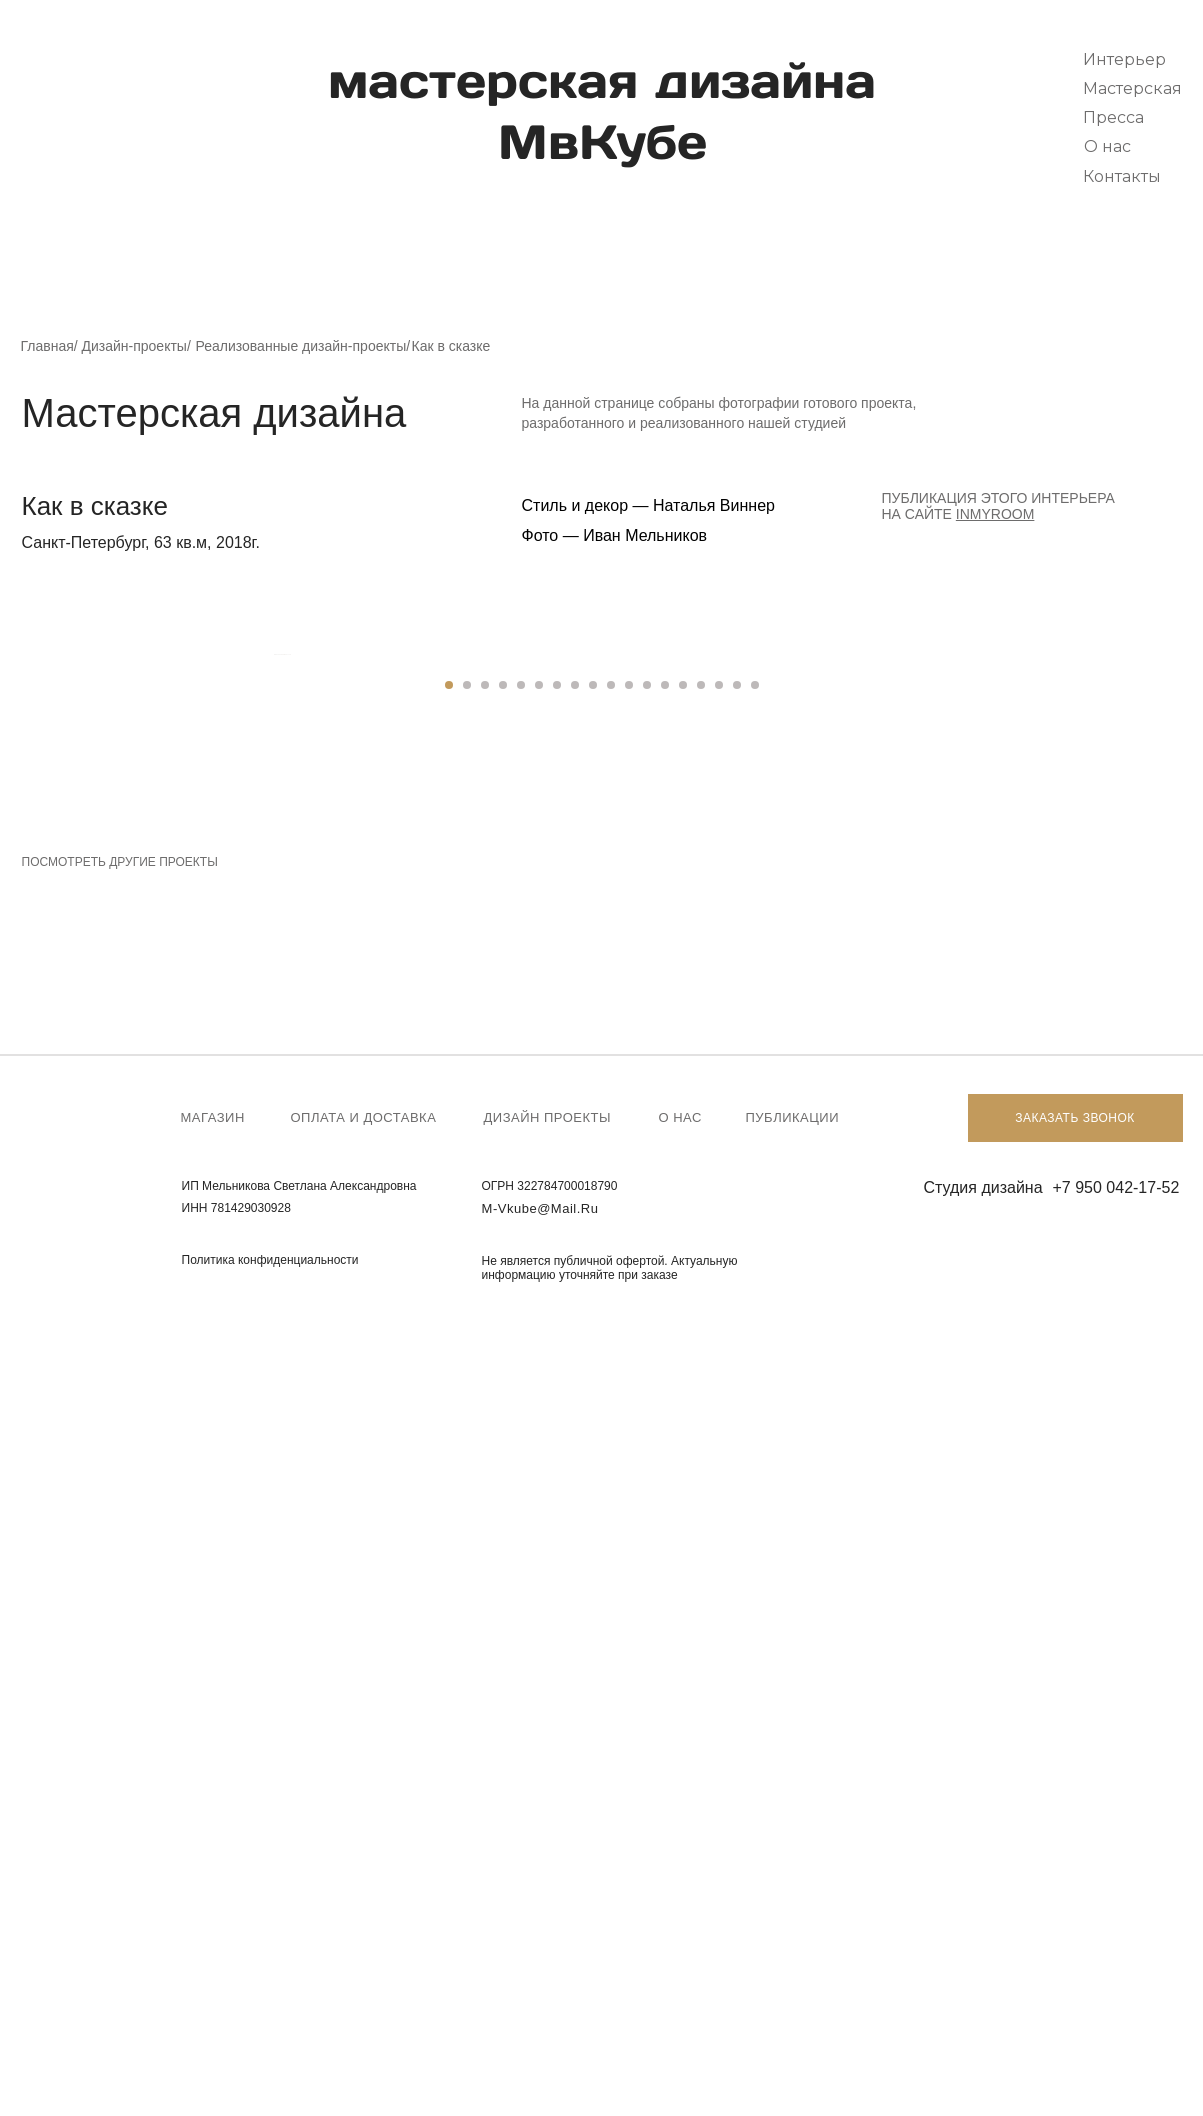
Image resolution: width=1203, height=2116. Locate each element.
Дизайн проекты (548, 1916)
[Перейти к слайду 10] (611, 1484)
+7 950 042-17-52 (1116, 1986)
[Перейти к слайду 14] (683, 1484)
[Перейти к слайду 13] (665, 1484)
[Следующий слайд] (932, 1054)
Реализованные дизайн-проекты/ (303, 346)
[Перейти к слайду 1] (449, 1484)
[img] (72, 94)
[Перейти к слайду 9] (593, 1484)
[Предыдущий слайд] (272, 1054)
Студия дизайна (983, 1986)
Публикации (793, 1916)
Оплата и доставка (364, 1916)
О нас (1107, 146)
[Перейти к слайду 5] (521, 1484)
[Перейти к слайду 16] (719, 1484)
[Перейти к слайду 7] (557, 1484)
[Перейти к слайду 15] (701, 1484)
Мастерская (1132, 88)
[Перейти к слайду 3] (485, 1484)
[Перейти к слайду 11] (629, 1484)
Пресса (1113, 117)
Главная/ (49, 346)
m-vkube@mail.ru (540, 2007)
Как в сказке (451, 346)
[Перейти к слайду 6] (539, 1484)
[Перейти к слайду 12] (647, 1484)
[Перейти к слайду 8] (575, 1484)
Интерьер (1124, 59)
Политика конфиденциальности (270, 2059)
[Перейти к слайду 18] (755, 1484)
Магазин (213, 1916)
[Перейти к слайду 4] (503, 1484)
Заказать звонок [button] (1075, 1917)
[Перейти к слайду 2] (467, 1484)
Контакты (1122, 176)
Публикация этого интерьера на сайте (998, 506)
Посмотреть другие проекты (120, 1661)
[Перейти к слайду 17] (737, 1484)
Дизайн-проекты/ (136, 346)
